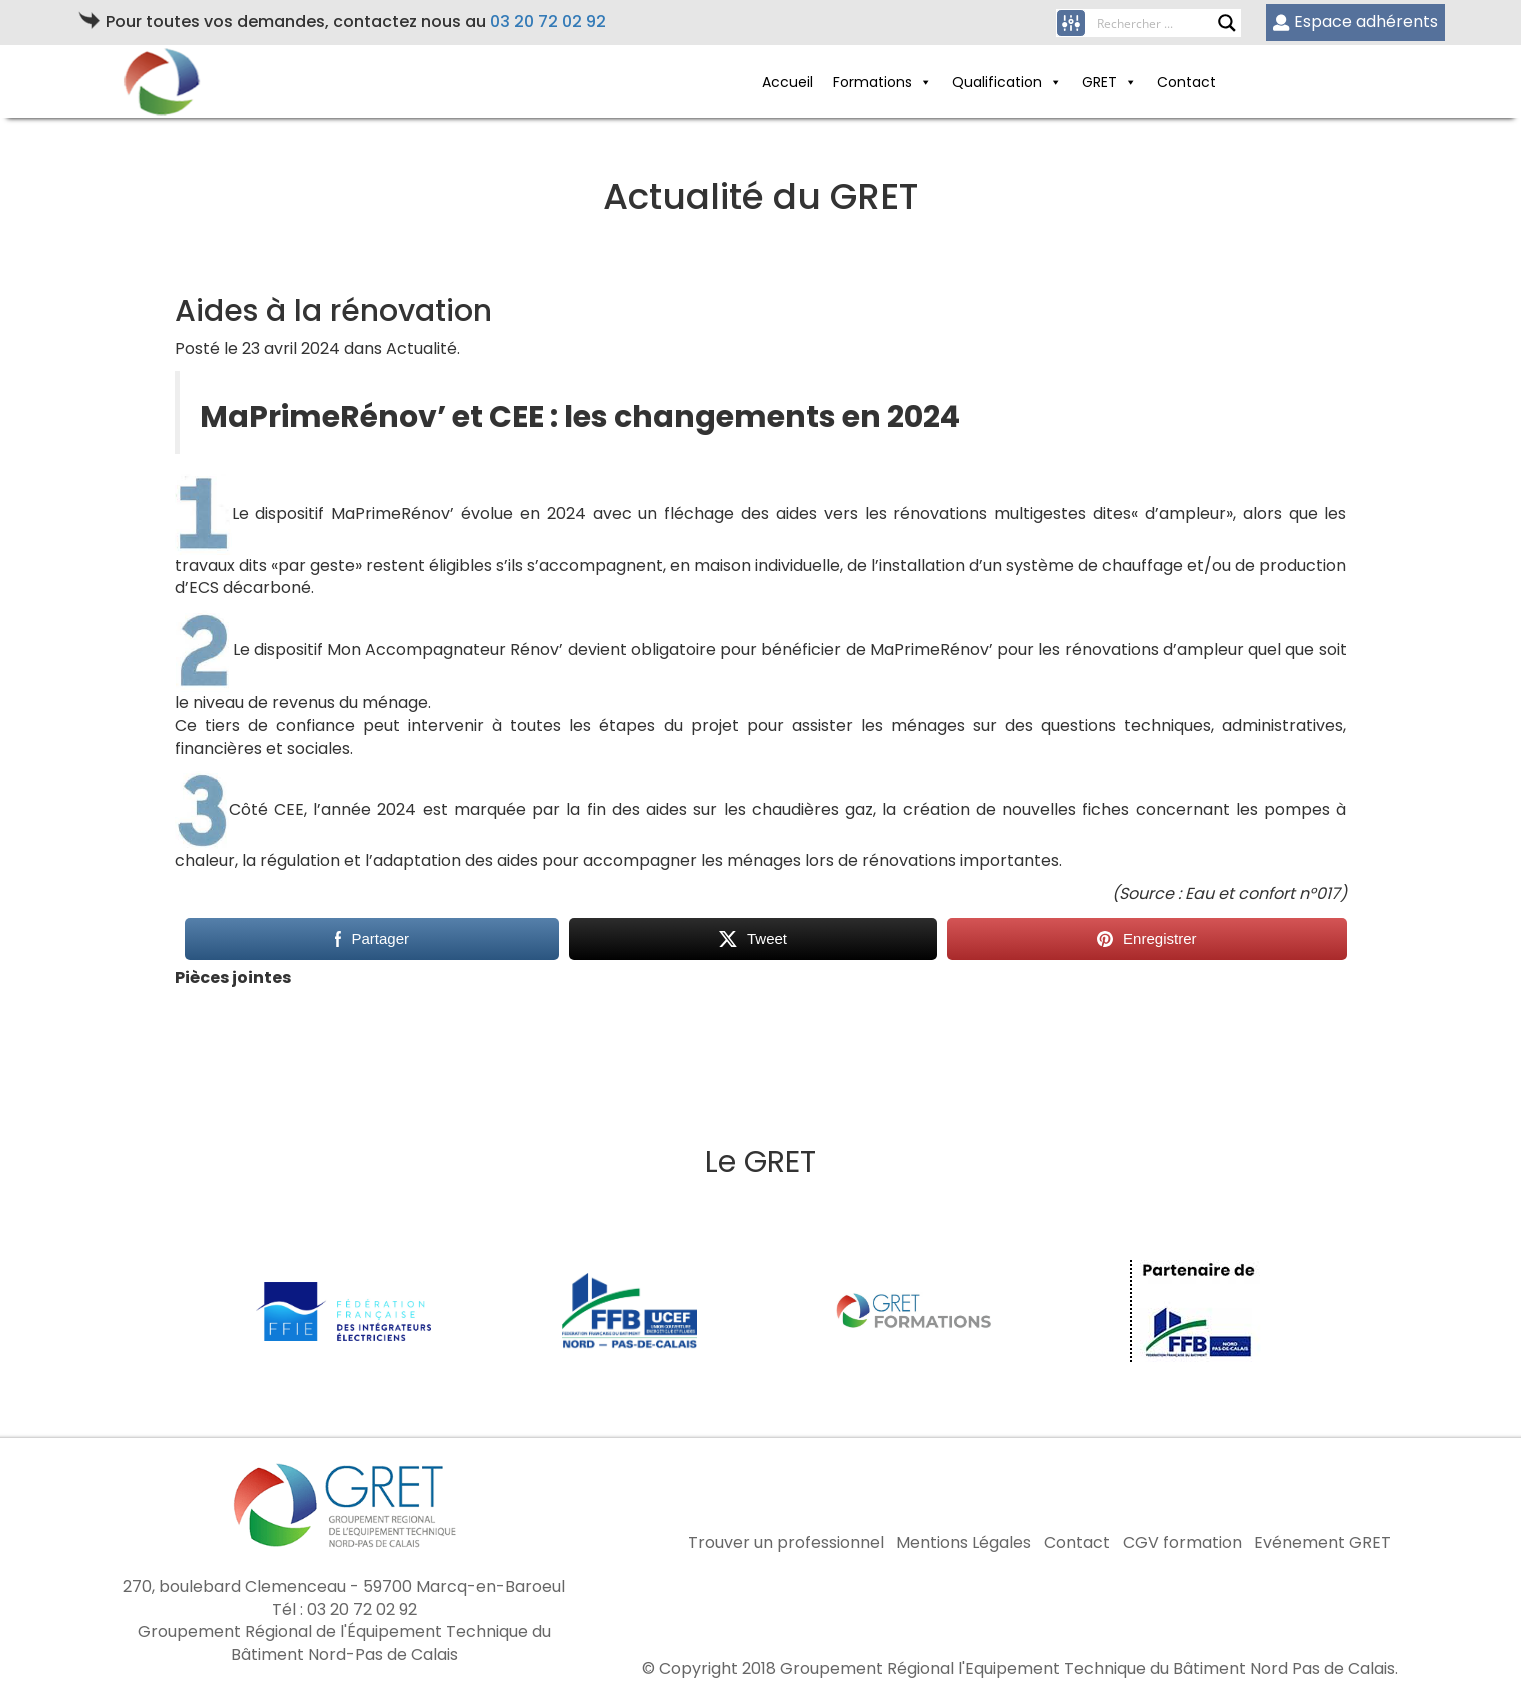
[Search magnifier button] (1227, 23)
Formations (882, 82)
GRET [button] (1109, 82)
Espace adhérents (1355, 21)
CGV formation (1182, 1543)
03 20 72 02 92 (548, 21)
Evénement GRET (1322, 1543)
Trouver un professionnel (786, 1543)
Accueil (787, 82)
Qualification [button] (1007, 82)
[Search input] (1157, 23)
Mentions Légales (963, 1543)
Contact (1186, 82)
